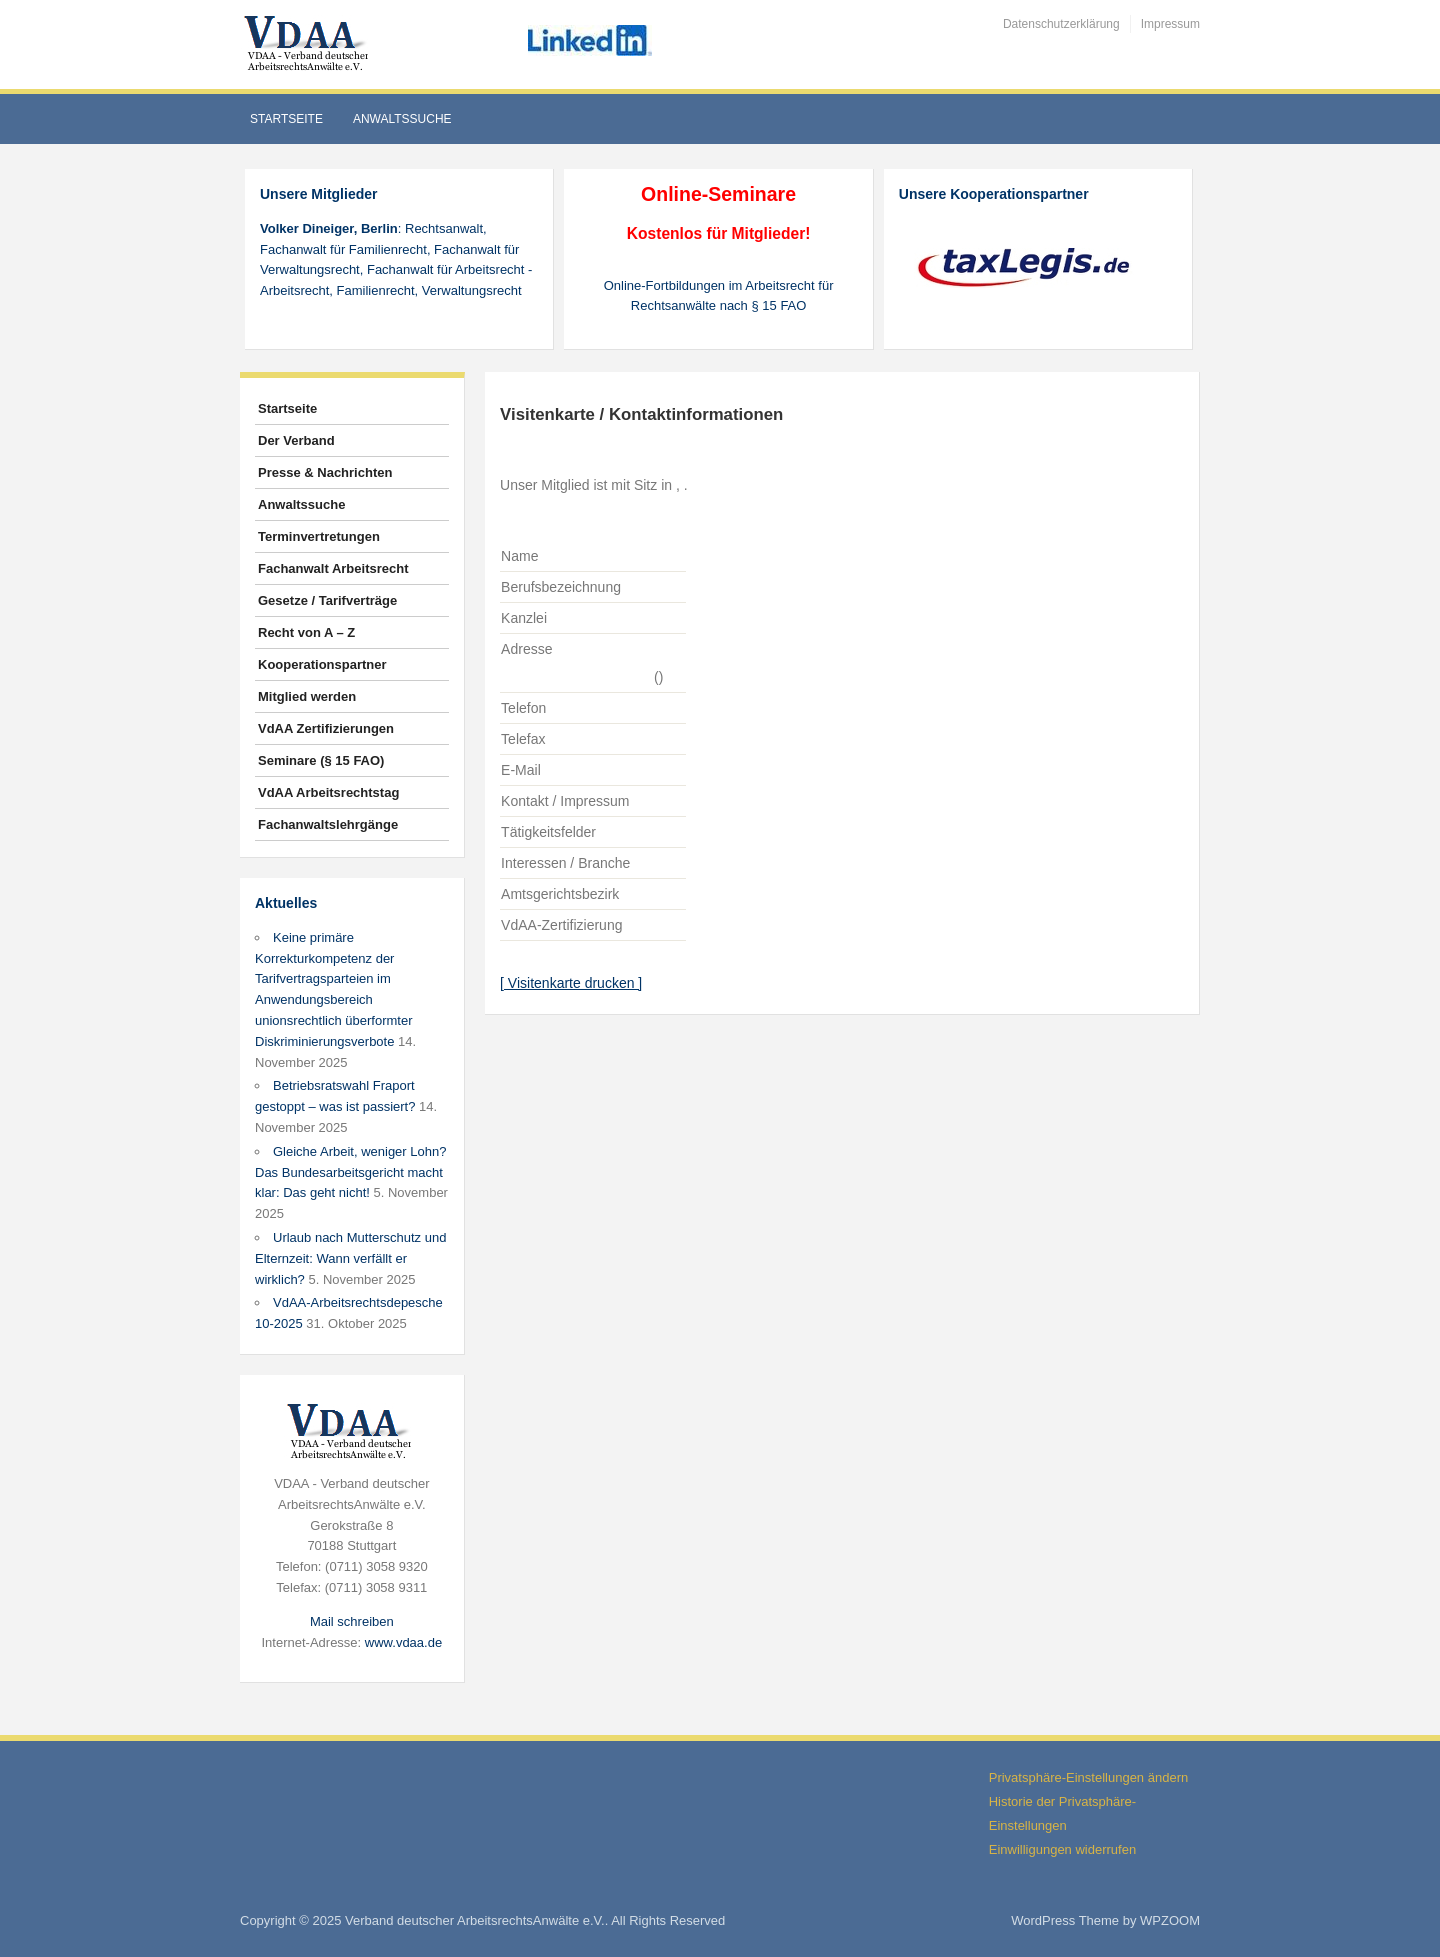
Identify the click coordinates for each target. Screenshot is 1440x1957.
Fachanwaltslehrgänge (328, 824)
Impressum (1170, 24)
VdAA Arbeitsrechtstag (328, 792)
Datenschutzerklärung (1061, 24)
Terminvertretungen (319, 536)
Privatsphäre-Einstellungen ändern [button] (1088, 1777)
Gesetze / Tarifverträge (327, 600)
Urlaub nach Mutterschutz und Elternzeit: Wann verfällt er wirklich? (350, 1258)
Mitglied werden (307, 696)
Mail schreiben (352, 1621)
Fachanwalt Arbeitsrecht (333, 568)
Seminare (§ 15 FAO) (321, 760)
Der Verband (296, 440)
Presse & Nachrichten (325, 472)
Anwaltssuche (402, 119)
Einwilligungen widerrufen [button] (1062, 1849)
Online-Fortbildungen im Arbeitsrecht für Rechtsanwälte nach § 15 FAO (719, 296)
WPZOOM (1170, 1920)
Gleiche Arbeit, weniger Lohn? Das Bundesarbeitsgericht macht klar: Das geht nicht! (350, 1172)
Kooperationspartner (322, 664)
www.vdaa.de (403, 1642)
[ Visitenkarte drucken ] (571, 983)
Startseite (286, 119)
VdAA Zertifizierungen (326, 728)
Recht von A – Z (306, 632)
